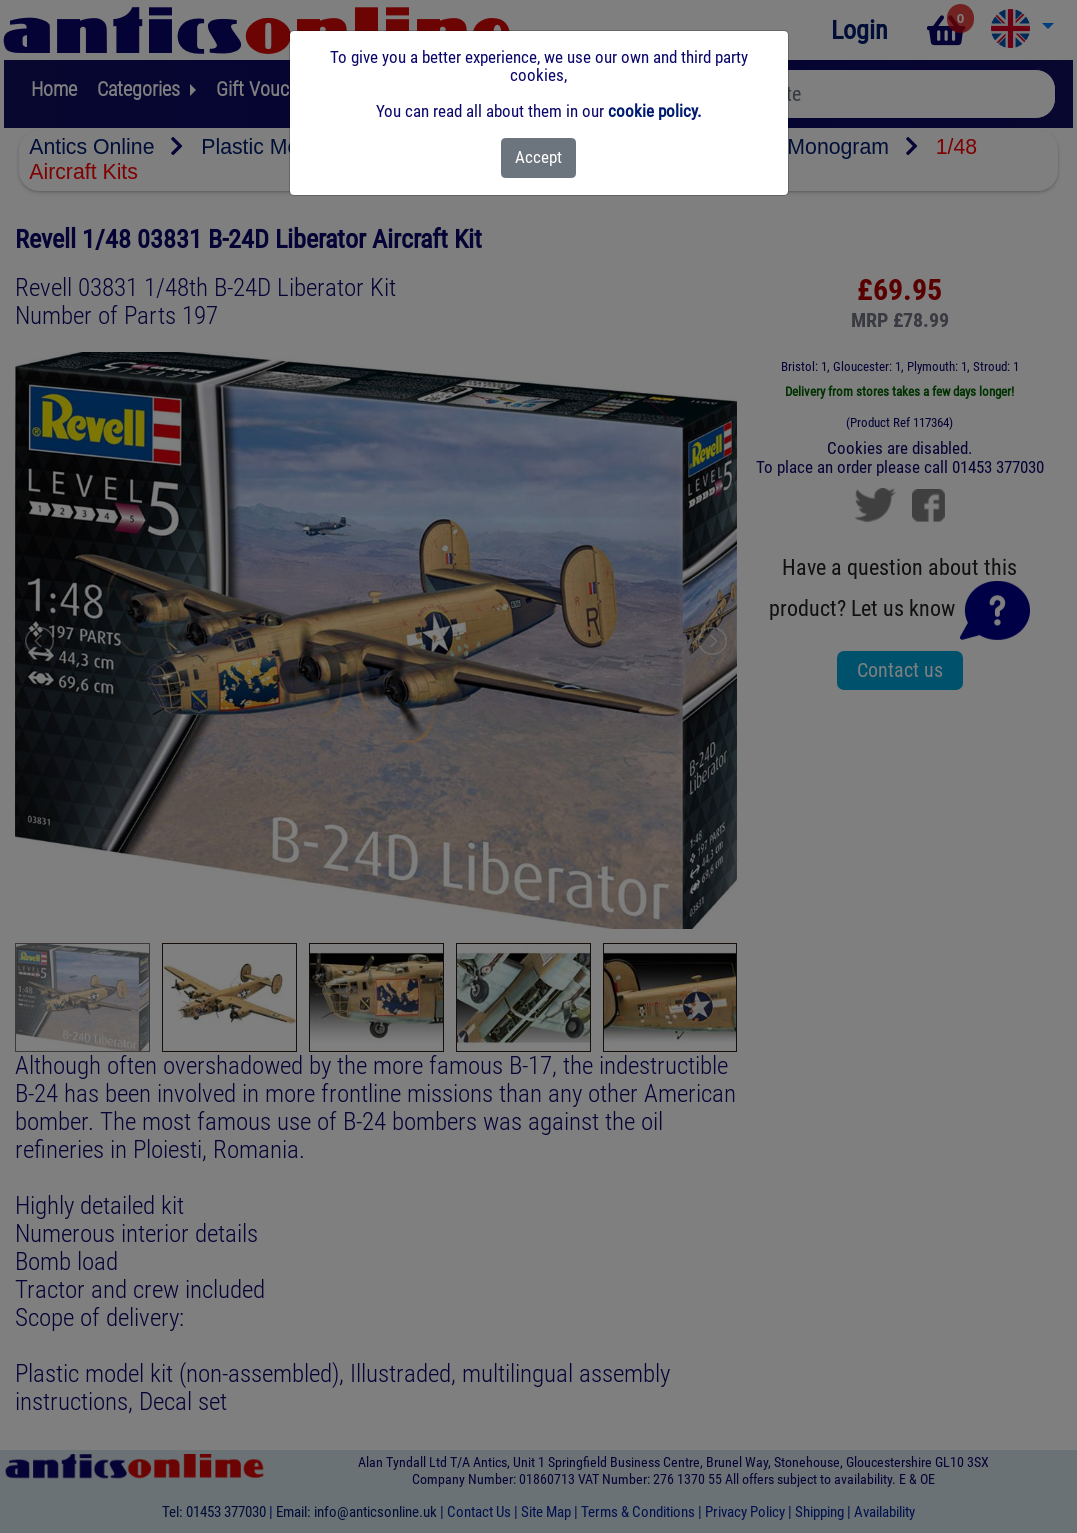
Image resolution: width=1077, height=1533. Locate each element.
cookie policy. (654, 111)
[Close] (538, 158)
